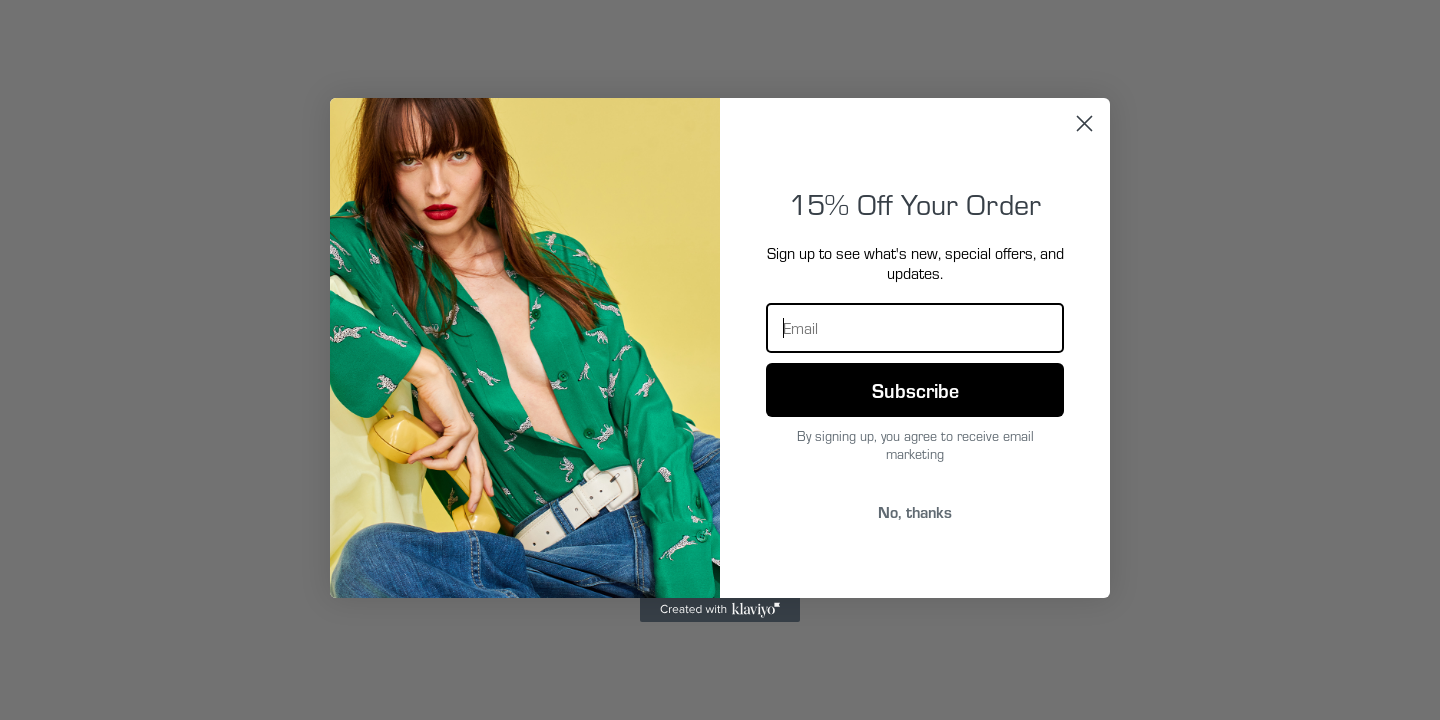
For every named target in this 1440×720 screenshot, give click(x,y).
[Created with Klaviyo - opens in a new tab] (720, 610)
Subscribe (915, 389)
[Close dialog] (1084, 123)
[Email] (915, 328)
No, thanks (915, 511)
